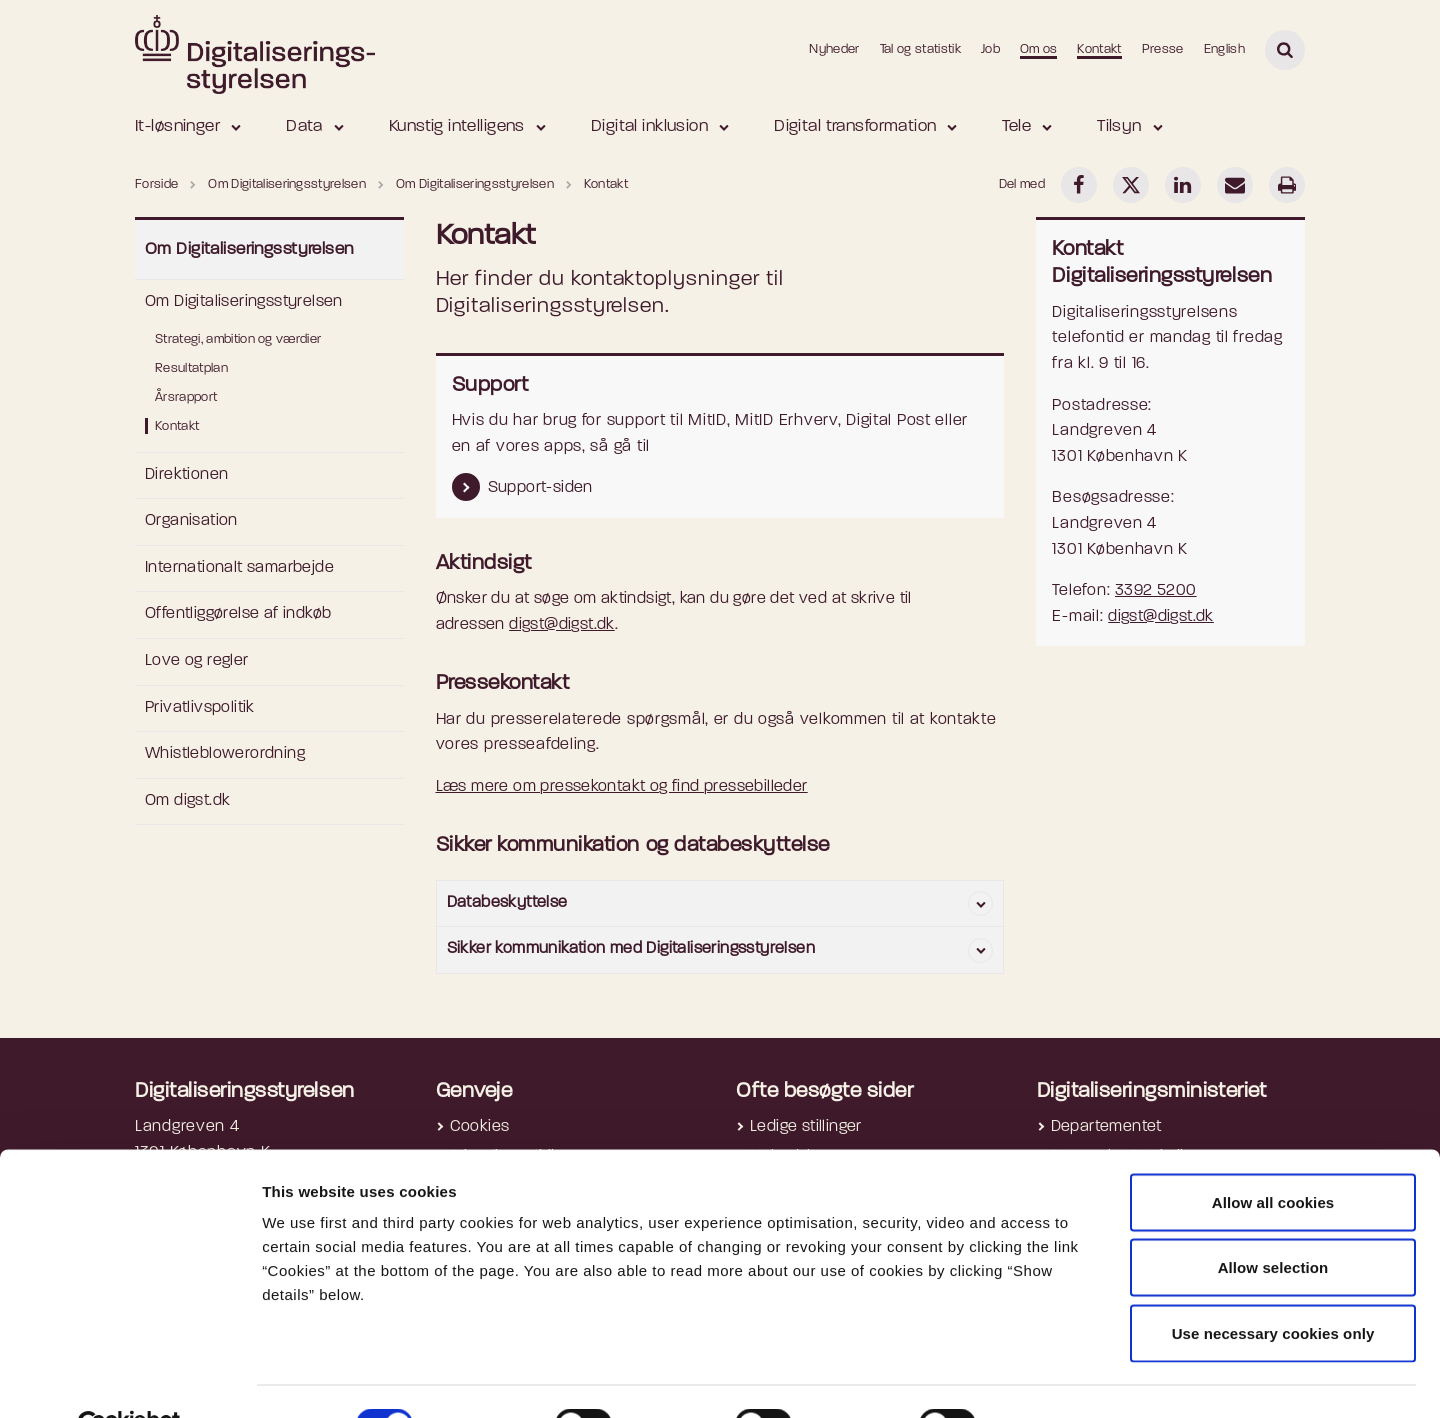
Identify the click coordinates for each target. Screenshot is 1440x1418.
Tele (1016, 126)
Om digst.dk (187, 801)
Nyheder (834, 49)
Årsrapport (186, 397)
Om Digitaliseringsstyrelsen (249, 249)
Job (990, 49)
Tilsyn (1119, 126)
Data (304, 126)
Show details (1061, 1378)
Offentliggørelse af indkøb (238, 614)
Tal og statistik (920, 49)
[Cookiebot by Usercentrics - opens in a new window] (129, 1379)
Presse (1163, 49)
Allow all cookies (1273, 1155)
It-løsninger (177, 126)
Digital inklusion (649, 126)
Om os (1039, 49)
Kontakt (1099, 49)
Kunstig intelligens (457, 126)
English (1224, 49)
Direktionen (186, 475)
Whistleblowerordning (225, 754)
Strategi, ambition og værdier (238, 339)
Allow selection (1273, 1221)
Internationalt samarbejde (239, 568)
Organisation (191, 521)
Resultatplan (191, 368)
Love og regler (197, 661)
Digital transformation (855, 126)
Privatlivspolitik (200, 708)
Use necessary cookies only (1273, 1286)
